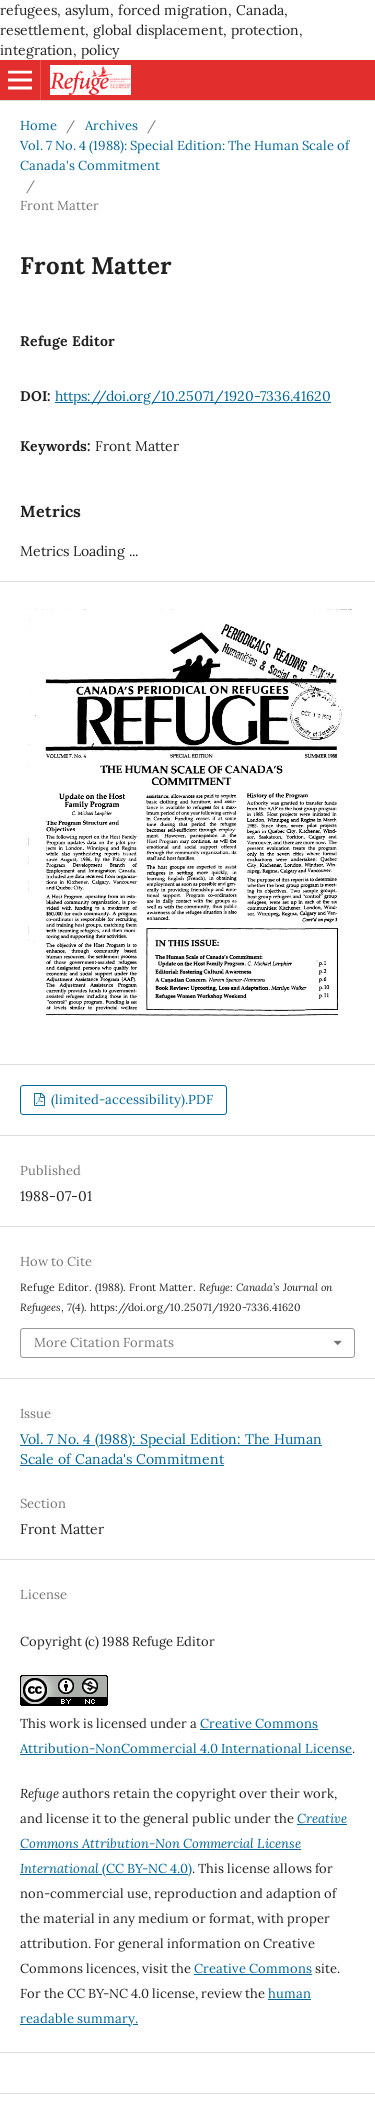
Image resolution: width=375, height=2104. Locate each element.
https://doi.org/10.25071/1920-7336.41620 (193, 396)
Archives (111, 125)
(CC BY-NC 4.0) (183, 1843)
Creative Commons (253, 1968)
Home (38, 125)
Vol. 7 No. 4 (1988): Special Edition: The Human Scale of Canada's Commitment (184, 155)
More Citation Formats (104, 1342)
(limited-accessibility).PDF (130, 1099)
